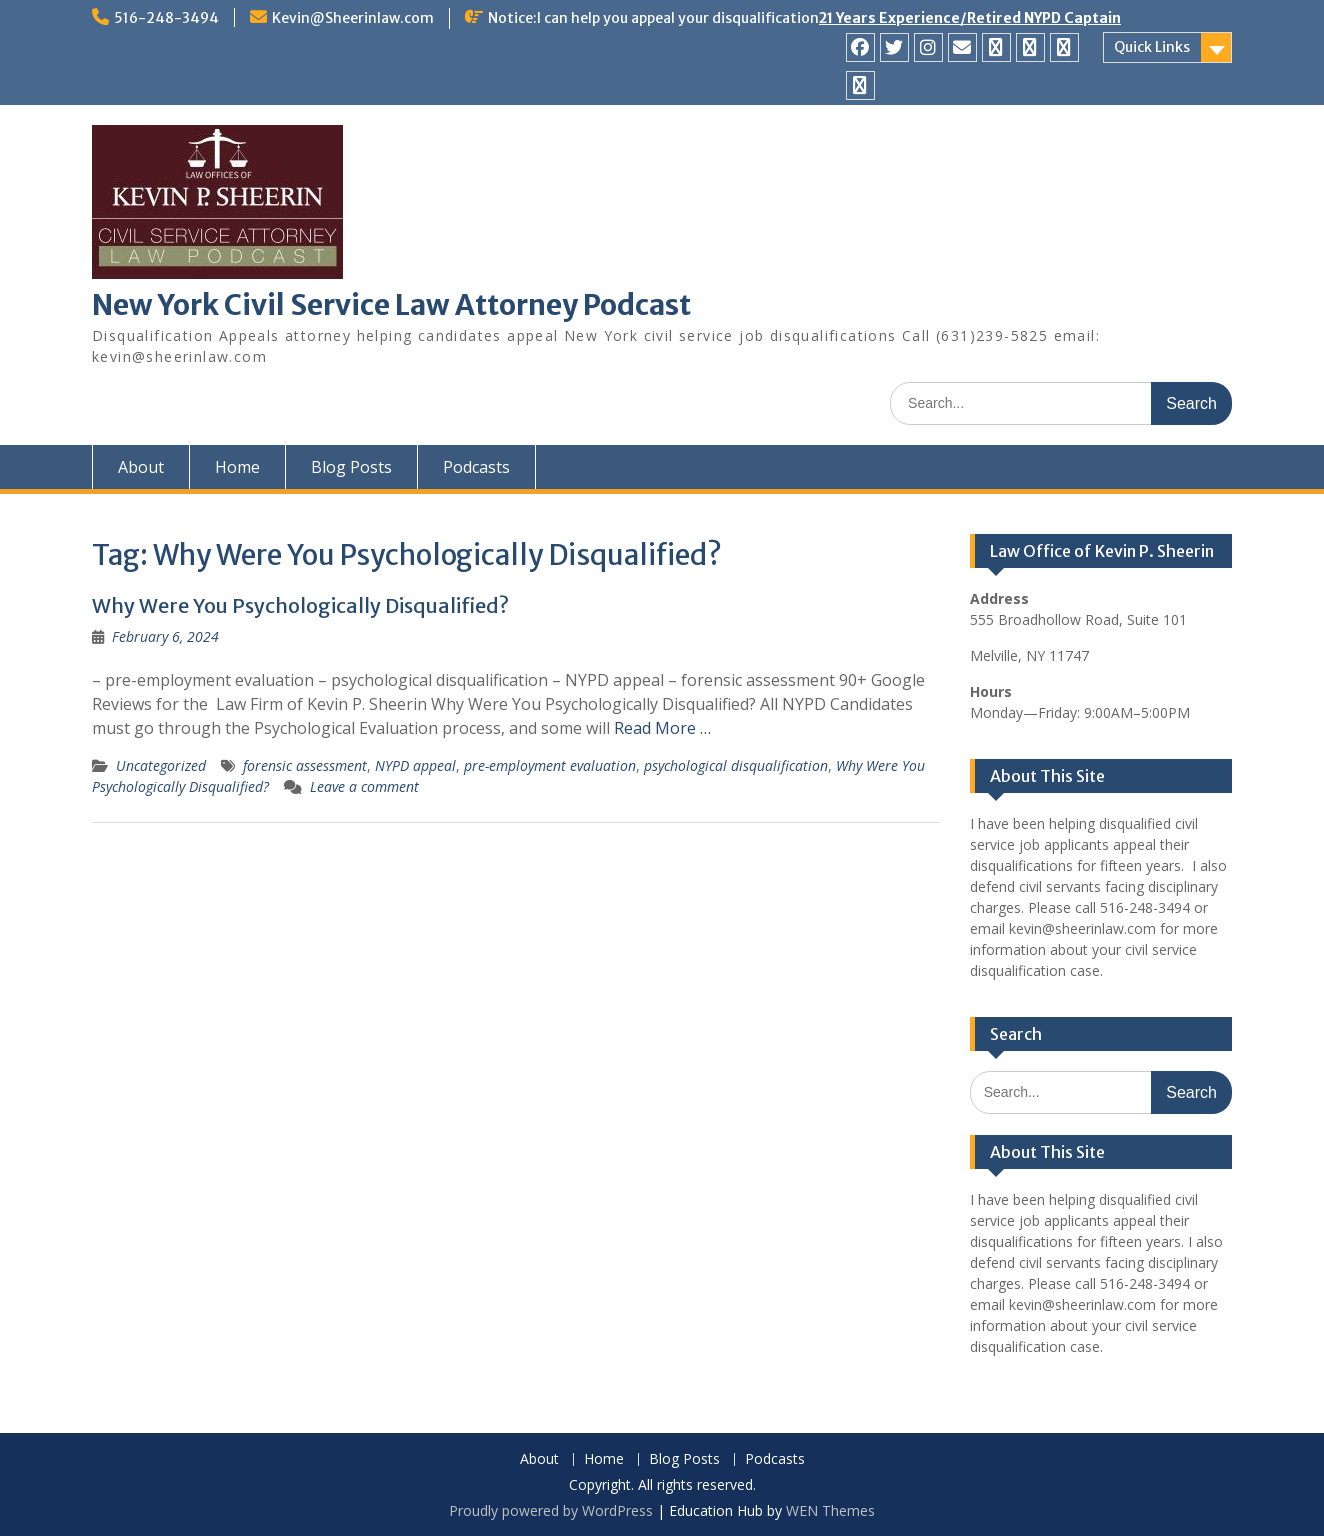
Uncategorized (161, 765)
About (141, 467)
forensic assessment (305, 765)
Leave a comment (364, 786)
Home (237, 467)
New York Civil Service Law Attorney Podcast (391, 305)
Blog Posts (351, 467)
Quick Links (1152, 47)
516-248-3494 (166, 18)
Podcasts (476, 467)
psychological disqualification (736, 765)
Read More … (662, 728)
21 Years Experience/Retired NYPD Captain (970, 18)
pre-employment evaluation (550, 765)
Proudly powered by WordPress (551, 1510)
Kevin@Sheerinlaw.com (353, 18)
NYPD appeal (415, 765)
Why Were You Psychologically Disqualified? (300, 605)
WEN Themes (830, 1510)
